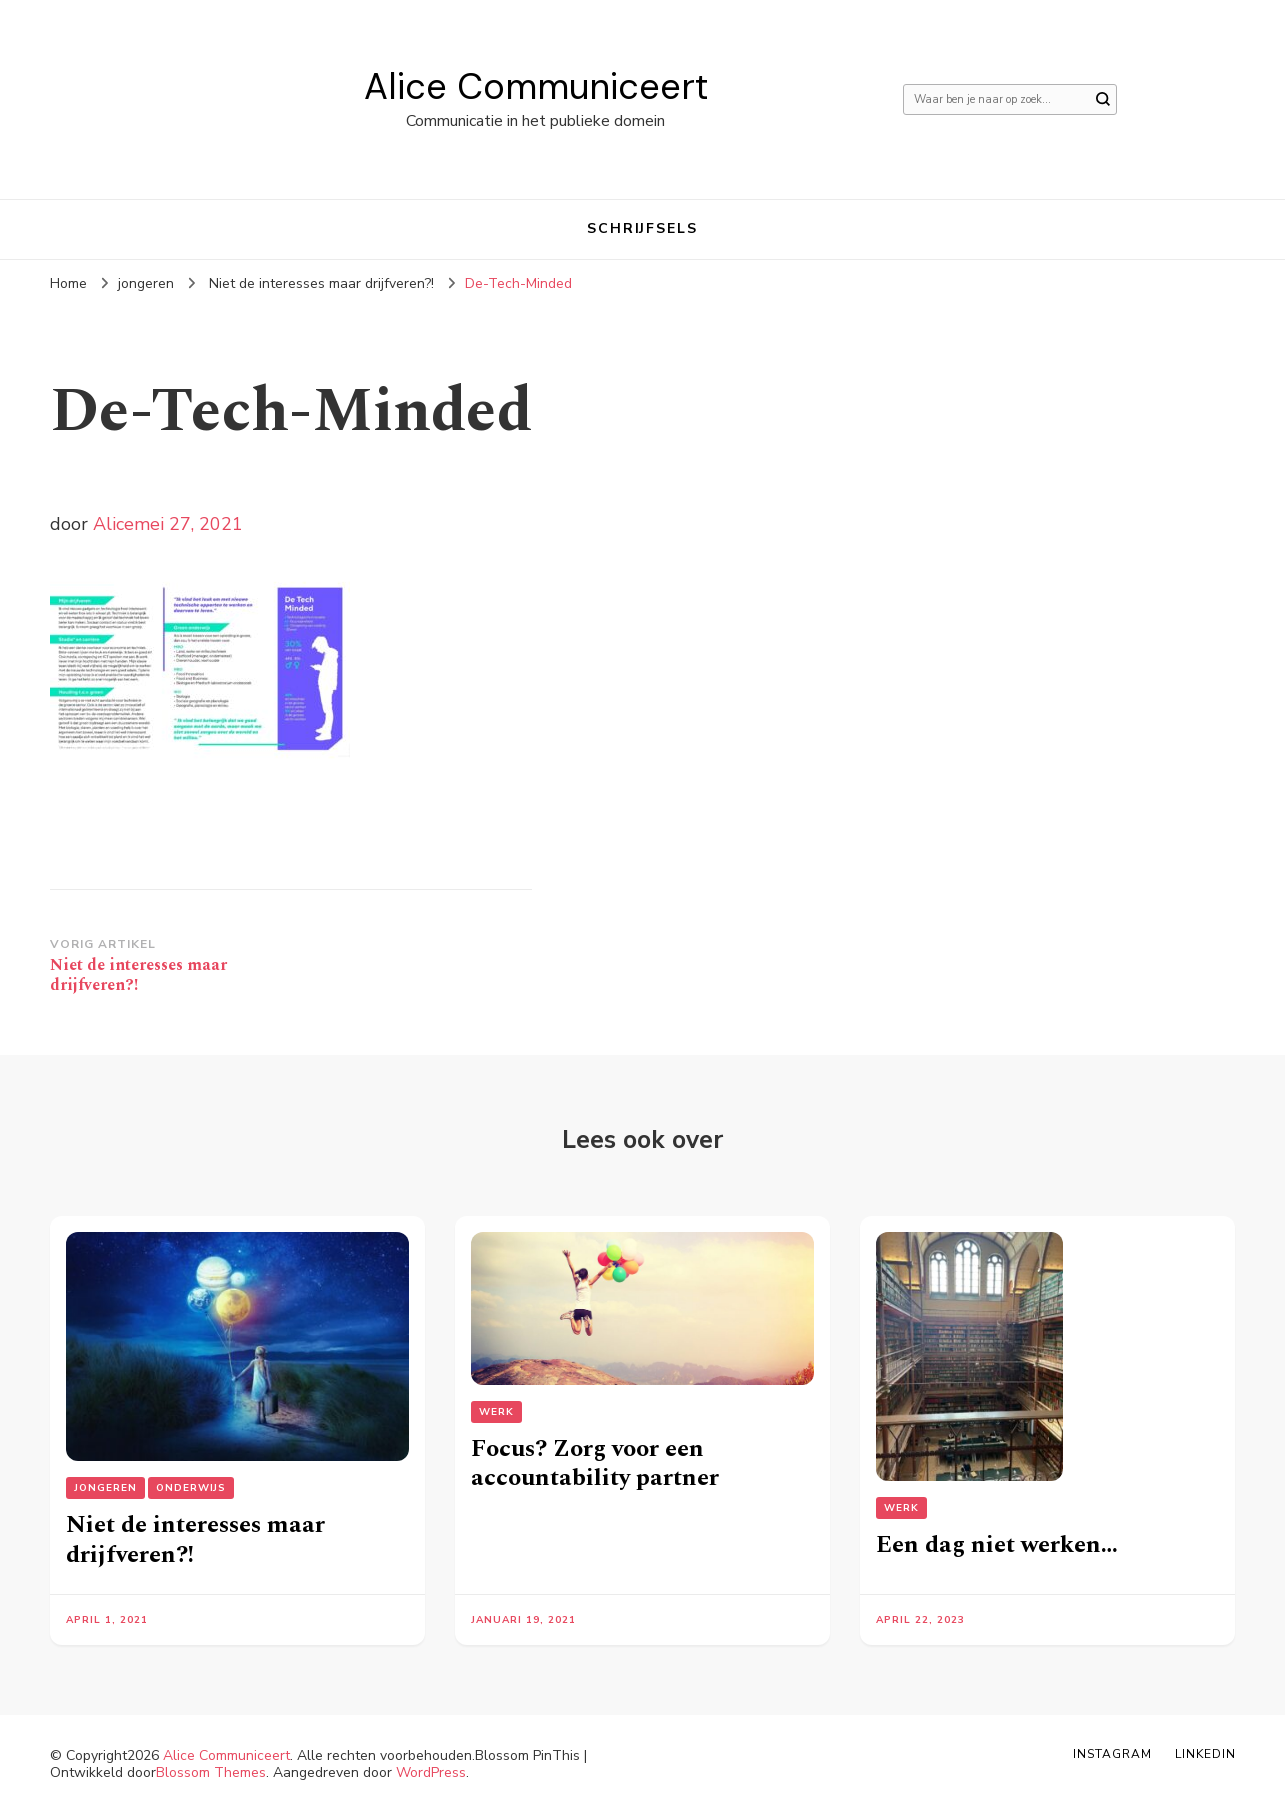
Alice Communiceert (536, 86)
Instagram (1112, 1754)
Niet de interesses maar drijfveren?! (195, 1540)
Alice (113, 524)
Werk (496, 1412)
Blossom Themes (211, 1772)
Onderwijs (191, 1488)
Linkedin (1205, 1754)
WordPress (431, 1772)
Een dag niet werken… (997, 1545)
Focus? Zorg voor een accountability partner (595, 1464)
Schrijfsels (643, 228)
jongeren (146, 283)
